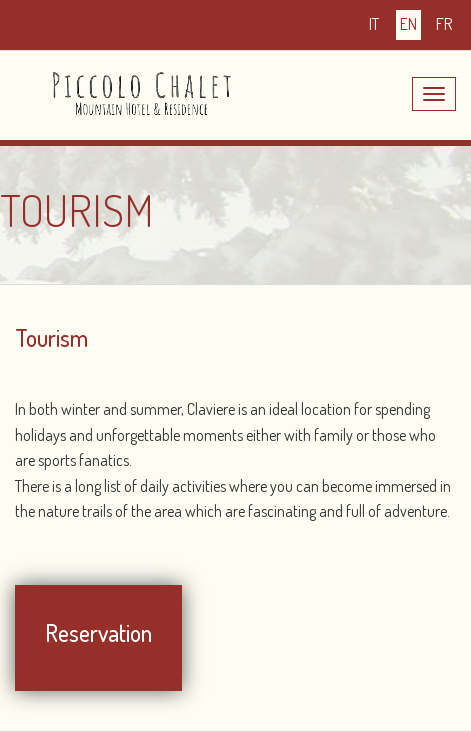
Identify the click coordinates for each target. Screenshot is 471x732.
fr (444, 24)
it (374, 24)
